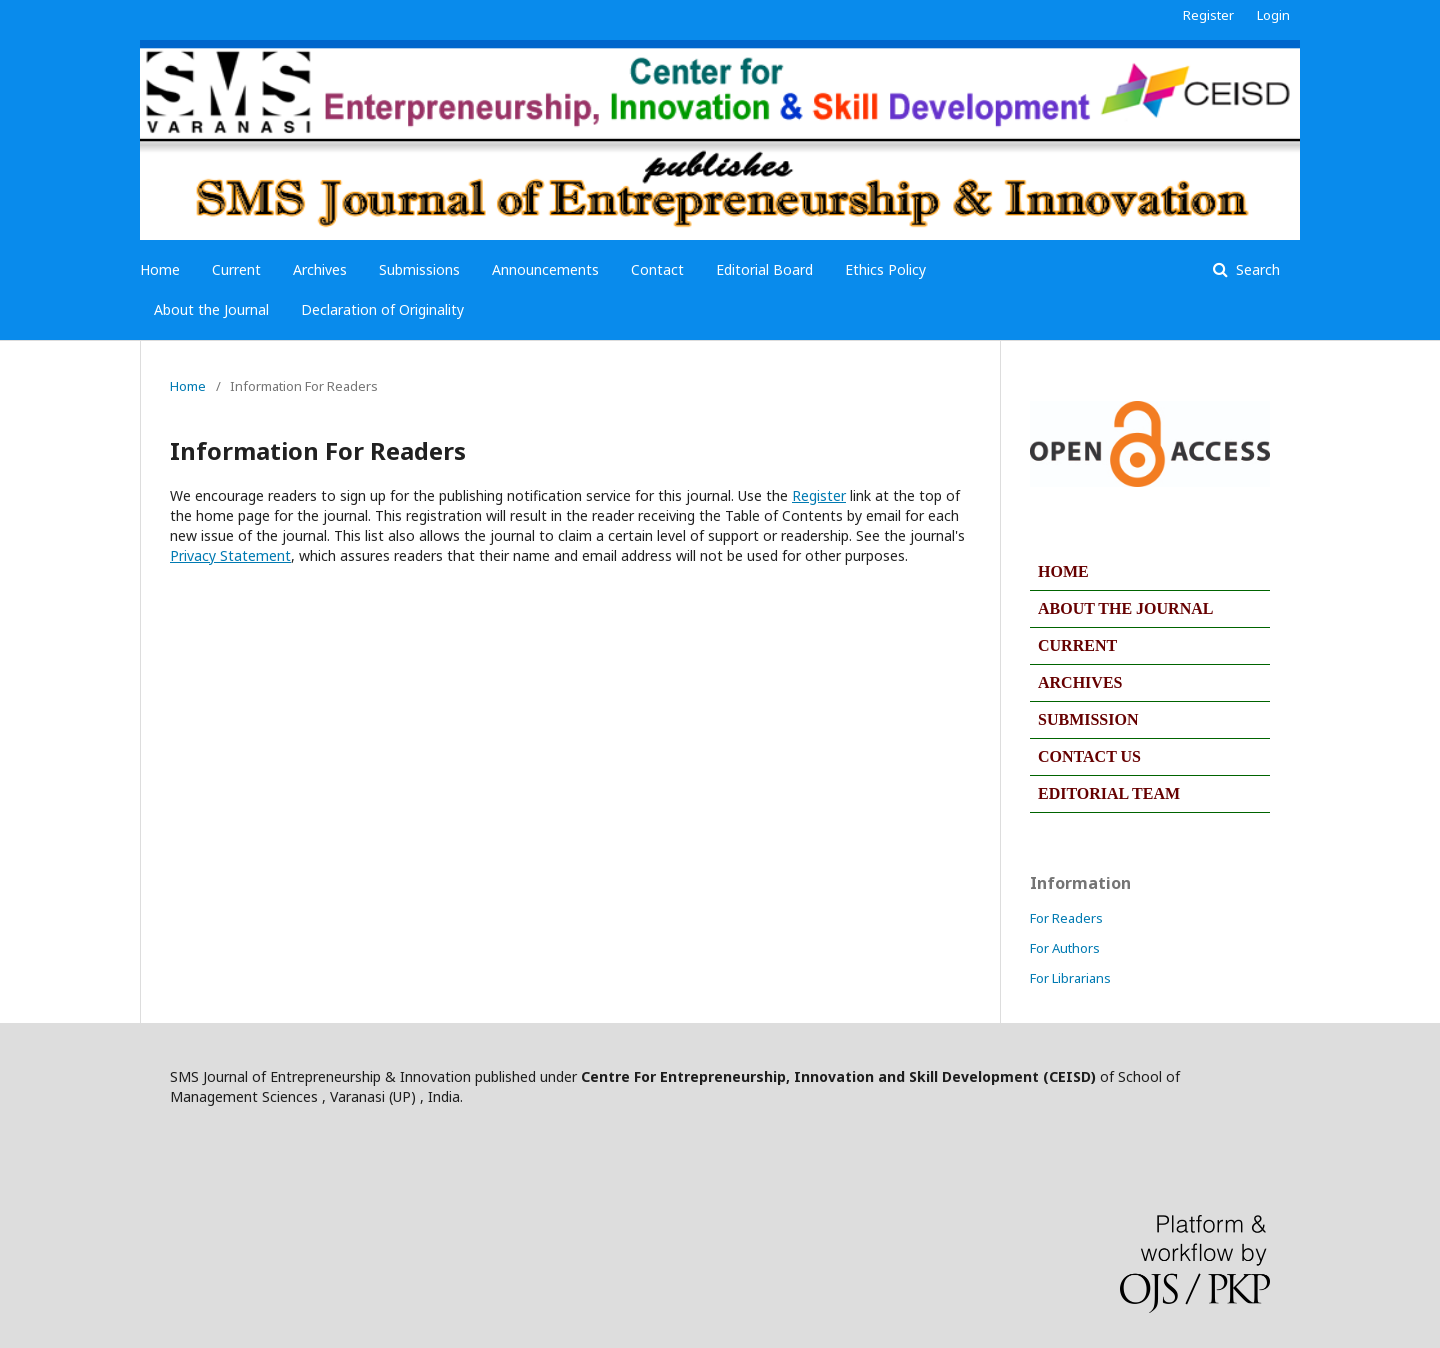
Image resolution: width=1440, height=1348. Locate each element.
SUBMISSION (1088, 719)
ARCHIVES (1080, 682)
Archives (320, 269)
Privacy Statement (230, 555)
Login (1273, 15)
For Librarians (1070, 978)
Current (236, 269)
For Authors (1065, 948)
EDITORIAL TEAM (1109, 793)
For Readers (1066, 918)
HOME (1063, 571)
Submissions (419, 269)
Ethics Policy (885, 269)
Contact (657, 269)
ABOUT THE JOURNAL (1125, 608)
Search (1256, 269)
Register (1208, 15)
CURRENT (1077, 645)
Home (160, 269)
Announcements (545, 269)
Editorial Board (764, 269)
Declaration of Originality (382, 309)
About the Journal (211, 309)
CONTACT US (1089, 756)
